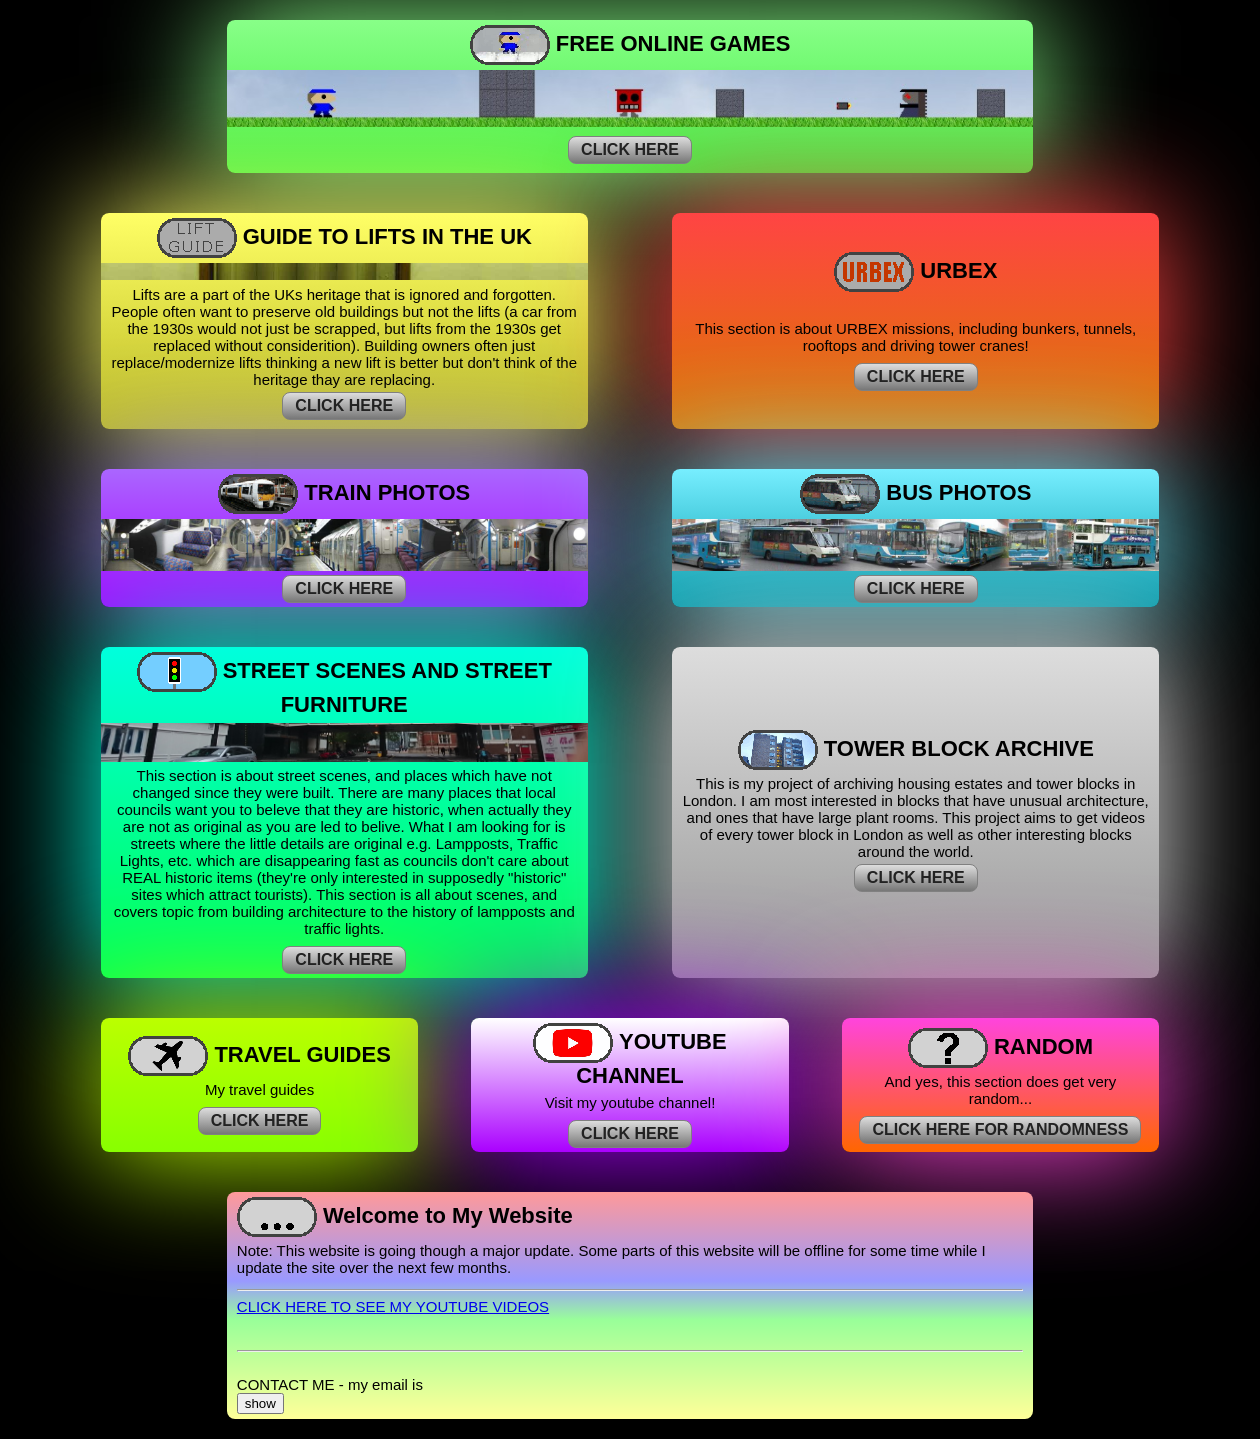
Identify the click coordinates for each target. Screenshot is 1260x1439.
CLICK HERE (630, 149)
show (260, 1403)
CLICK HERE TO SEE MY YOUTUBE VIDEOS (393, 1306)
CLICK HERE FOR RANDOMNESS (1000, 1129)
